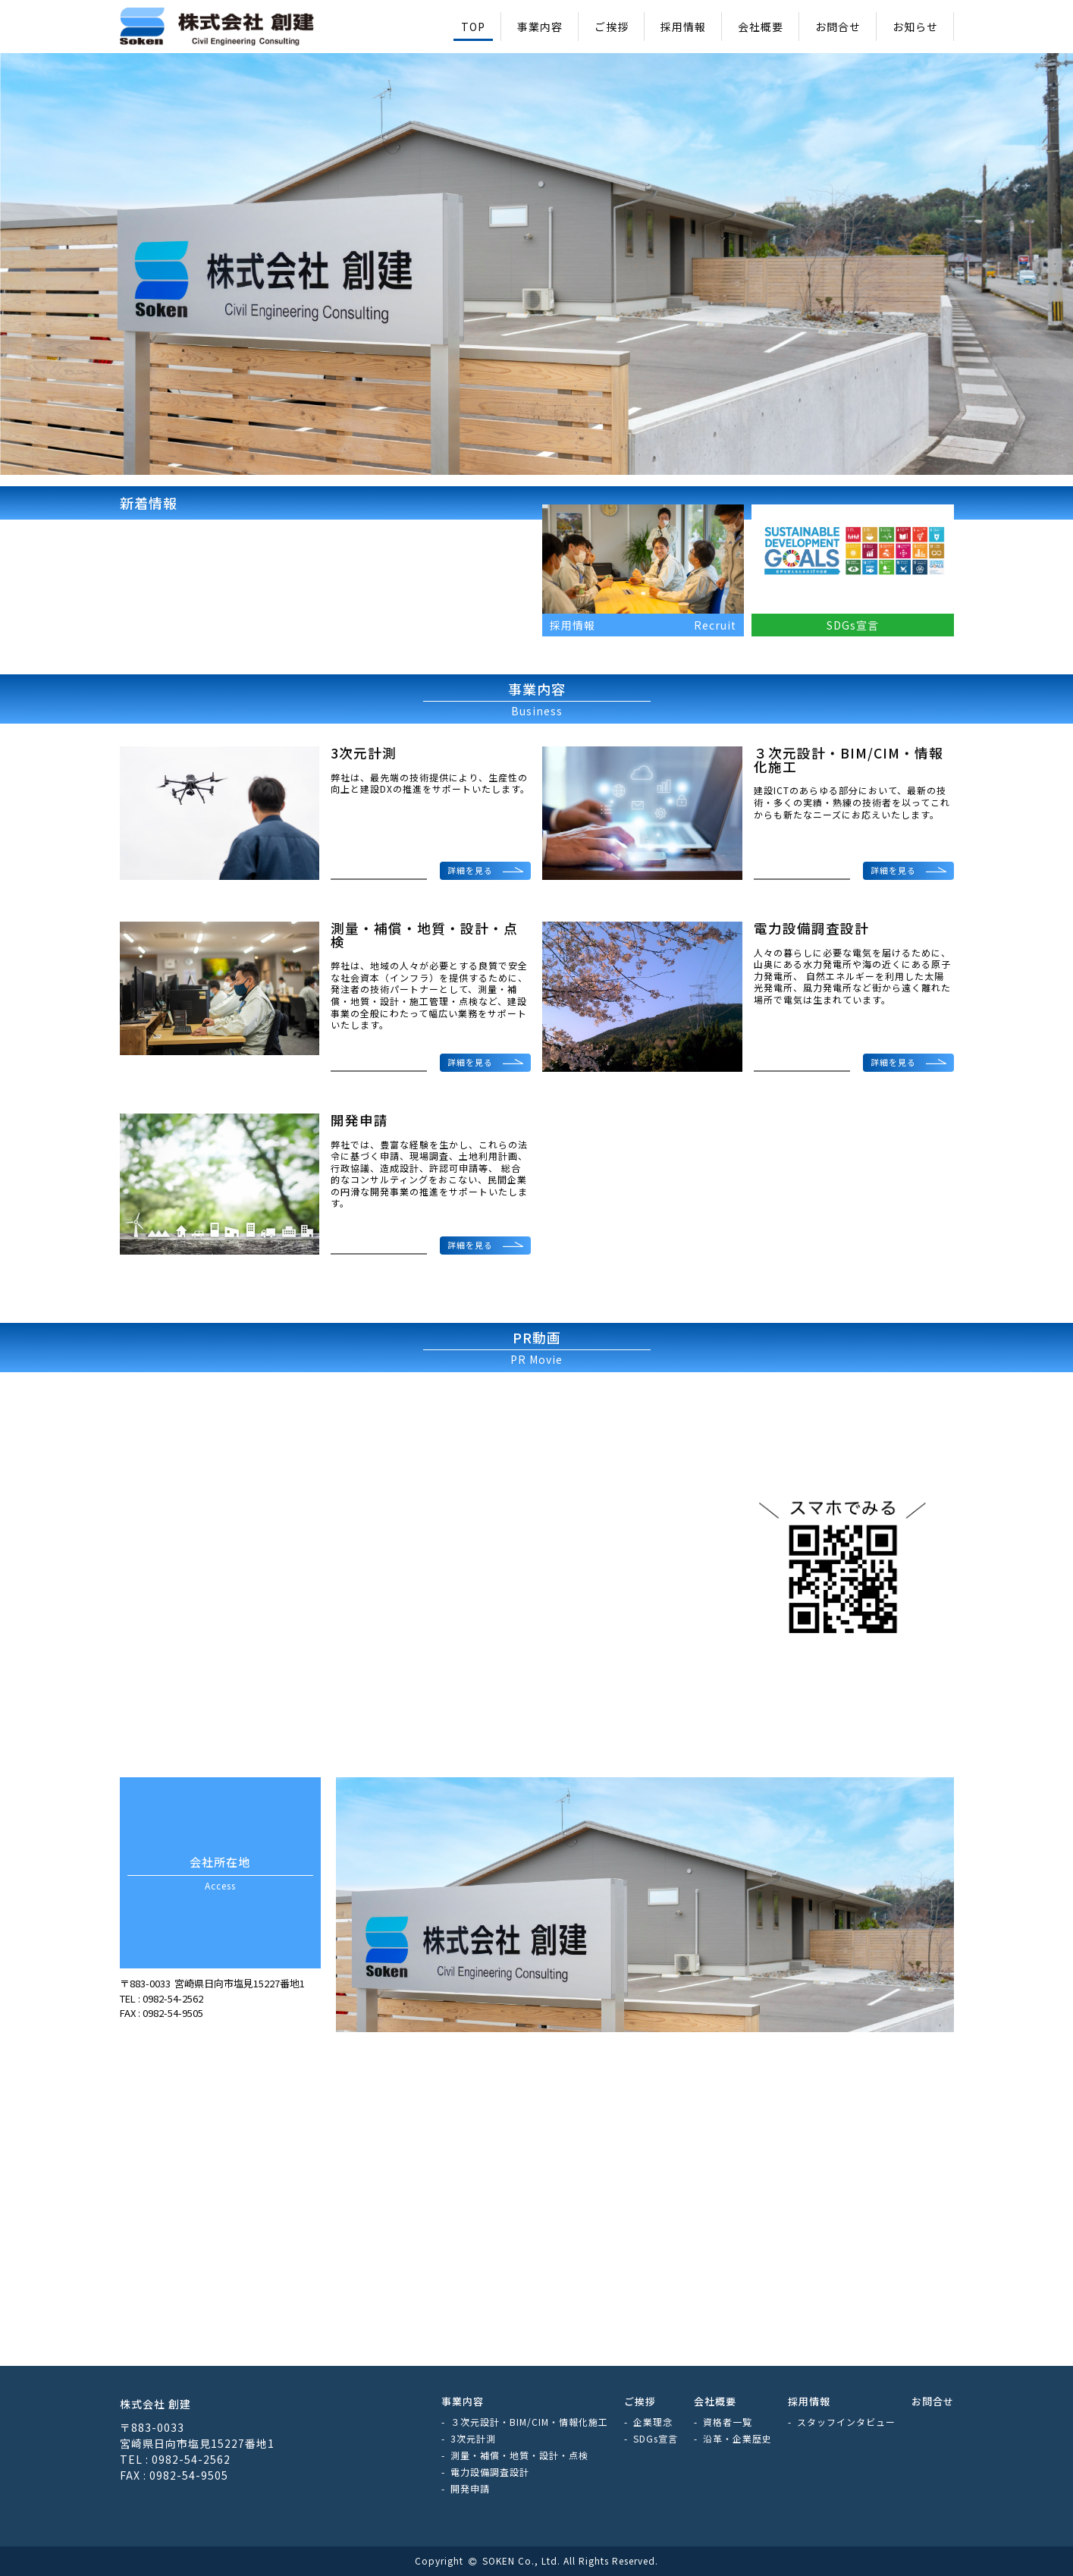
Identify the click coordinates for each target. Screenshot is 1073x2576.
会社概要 (760, 26)
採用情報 (683, 26)
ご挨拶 (612, 26)
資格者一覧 (727, 2421)
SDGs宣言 (655, 2438)
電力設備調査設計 (489, 2471)
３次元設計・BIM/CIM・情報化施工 (529, 2421)
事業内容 (540, 26)
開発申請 (470, 2488)
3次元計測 (473, 2438)
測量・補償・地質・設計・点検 (519, 2455)
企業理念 (653, 2421)
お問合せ (838, 26)
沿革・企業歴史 (737, 2438)
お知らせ (915, 26)
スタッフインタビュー (846, 2421)
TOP (473, 26)
